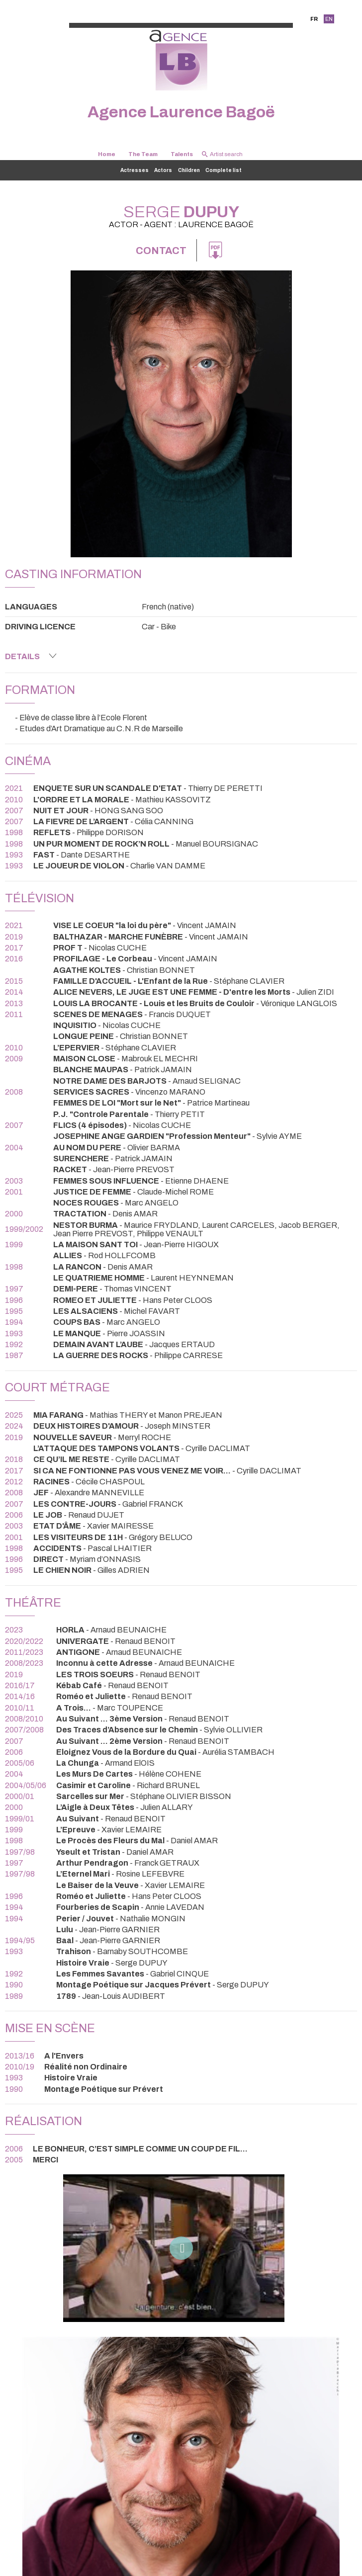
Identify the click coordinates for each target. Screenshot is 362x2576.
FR (314, 19)
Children (189, 170)
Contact (161, 250)
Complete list (223, 170)
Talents (182, 154)
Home (106, 154)
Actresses (134, 170)
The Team (143, 154)
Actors (163, 170)
